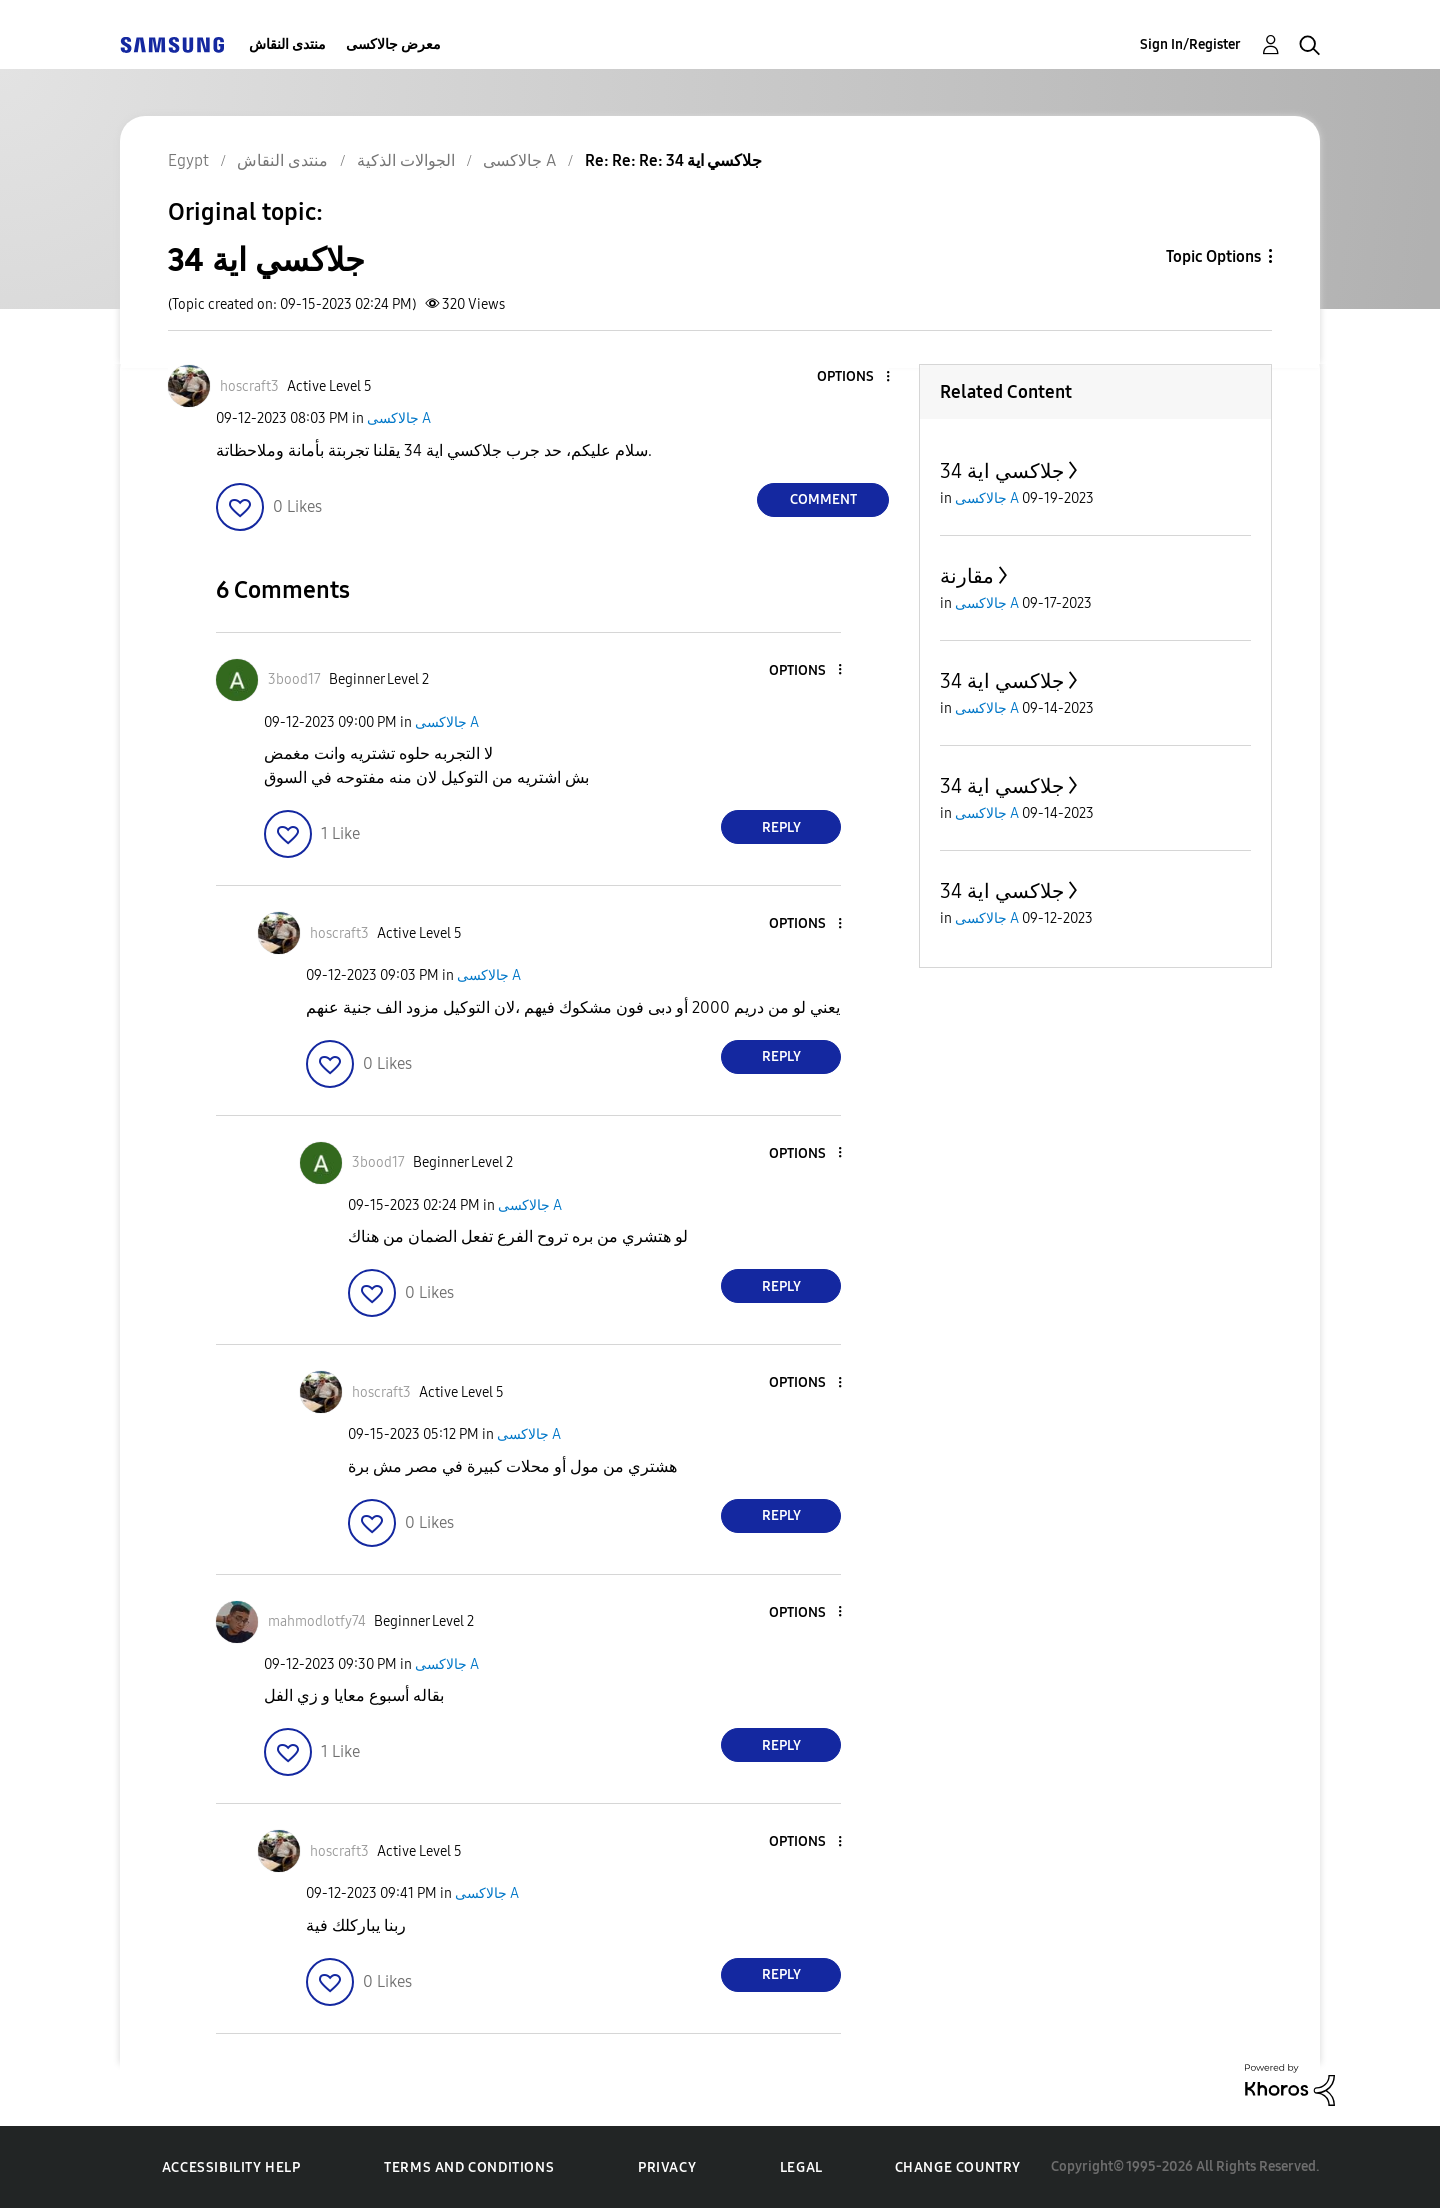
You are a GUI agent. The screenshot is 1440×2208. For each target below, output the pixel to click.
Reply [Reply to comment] (781, 827)
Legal (801, 2167)
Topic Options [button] (1213, 256)
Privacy (667, 2167)
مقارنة (967, 576)
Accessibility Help (231, 2167)
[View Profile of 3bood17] (294, 679)
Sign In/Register (1190, 44)
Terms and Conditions (469, 2167)
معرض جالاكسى (393, 44)
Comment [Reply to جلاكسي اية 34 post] (823, 499)
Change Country (958, 2167)
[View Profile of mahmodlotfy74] (317, 1621)
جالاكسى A (399, 418)
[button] (855, 377)
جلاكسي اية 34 (1002, 471)
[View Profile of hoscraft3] (249, 386)
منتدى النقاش (287, 44)
